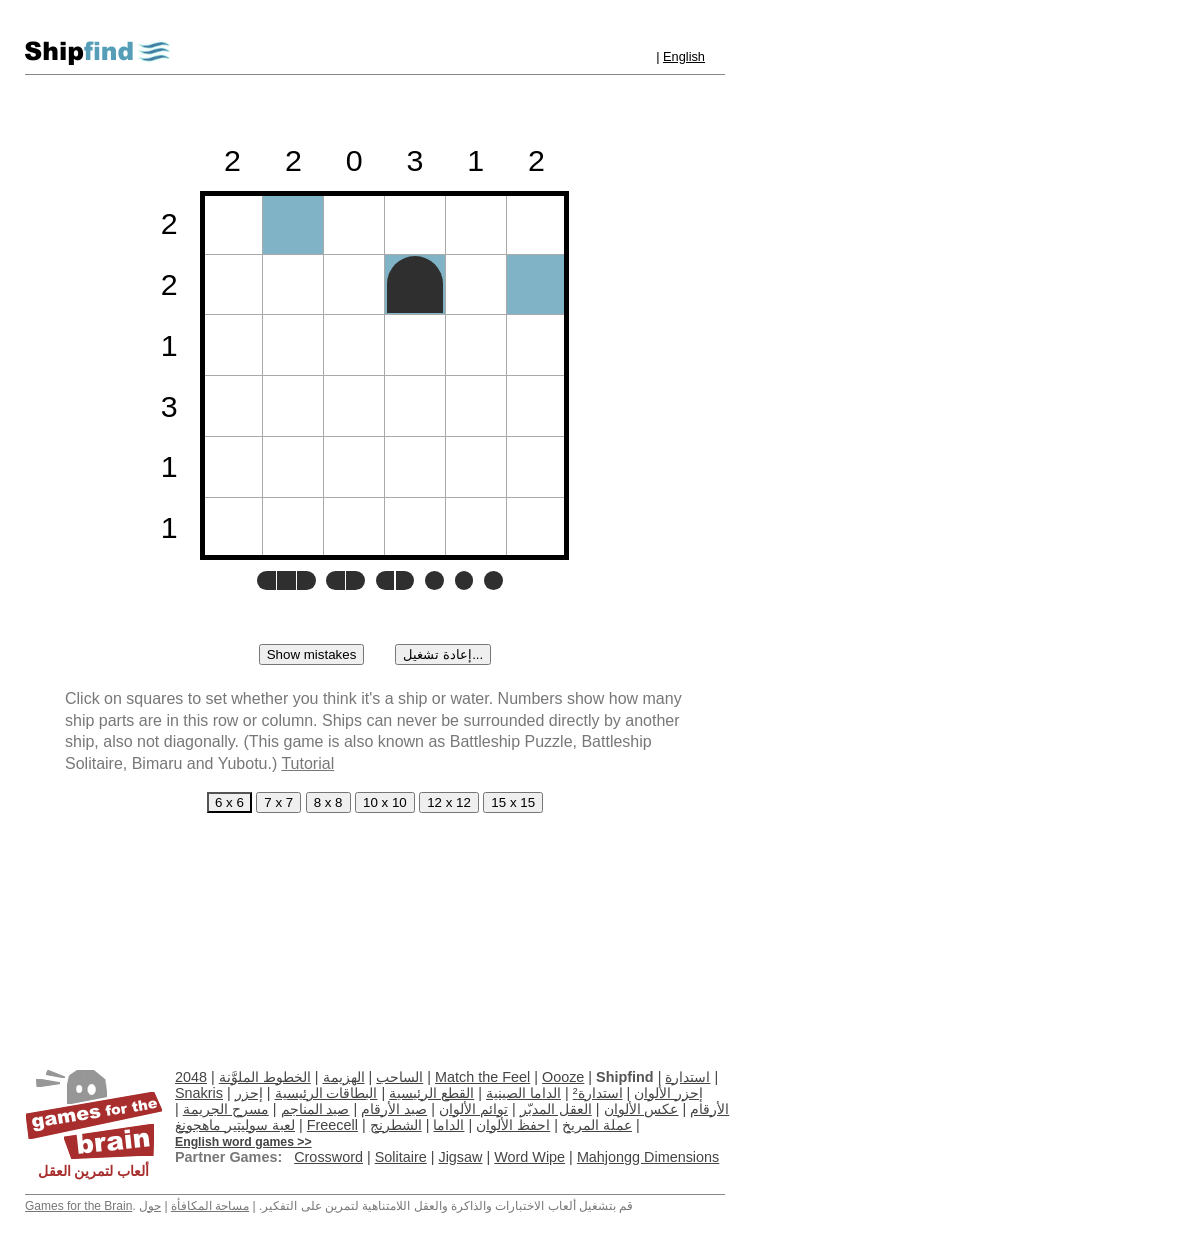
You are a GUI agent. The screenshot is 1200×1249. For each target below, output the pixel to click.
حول (150, 1206)
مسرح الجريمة (226, 1109)
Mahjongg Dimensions (648, 1157)
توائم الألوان (473, 1109)
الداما (448, 1125)
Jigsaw (460, 1157)
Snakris (199, 1093)
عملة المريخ (597, 1125)
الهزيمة (344, 1077)
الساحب (399, 1077)
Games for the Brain (78, 1206)
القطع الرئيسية (431, 1093)
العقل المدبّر (556, 1109)
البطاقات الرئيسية (326, 1093)
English (684, 56)
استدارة (687, 1077)
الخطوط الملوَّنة (265, 1077)
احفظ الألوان (513, 1125)
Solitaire (401, 1157)
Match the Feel (482, 1077)
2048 (191, 1077)
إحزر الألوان (668, 1093)
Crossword (328, 1157)
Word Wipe (529, 1157)
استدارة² (598, 1093)
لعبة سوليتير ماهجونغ (235, 1125)
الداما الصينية (523, 1093)
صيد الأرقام (394, 1109)
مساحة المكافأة (210, 1206)
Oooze (563, 1077)
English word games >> (243, 1142)
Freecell (332, 1125)
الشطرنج (396, 1125)
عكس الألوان (641, 1109)
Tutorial (307, 763)
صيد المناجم (315, 1109)
